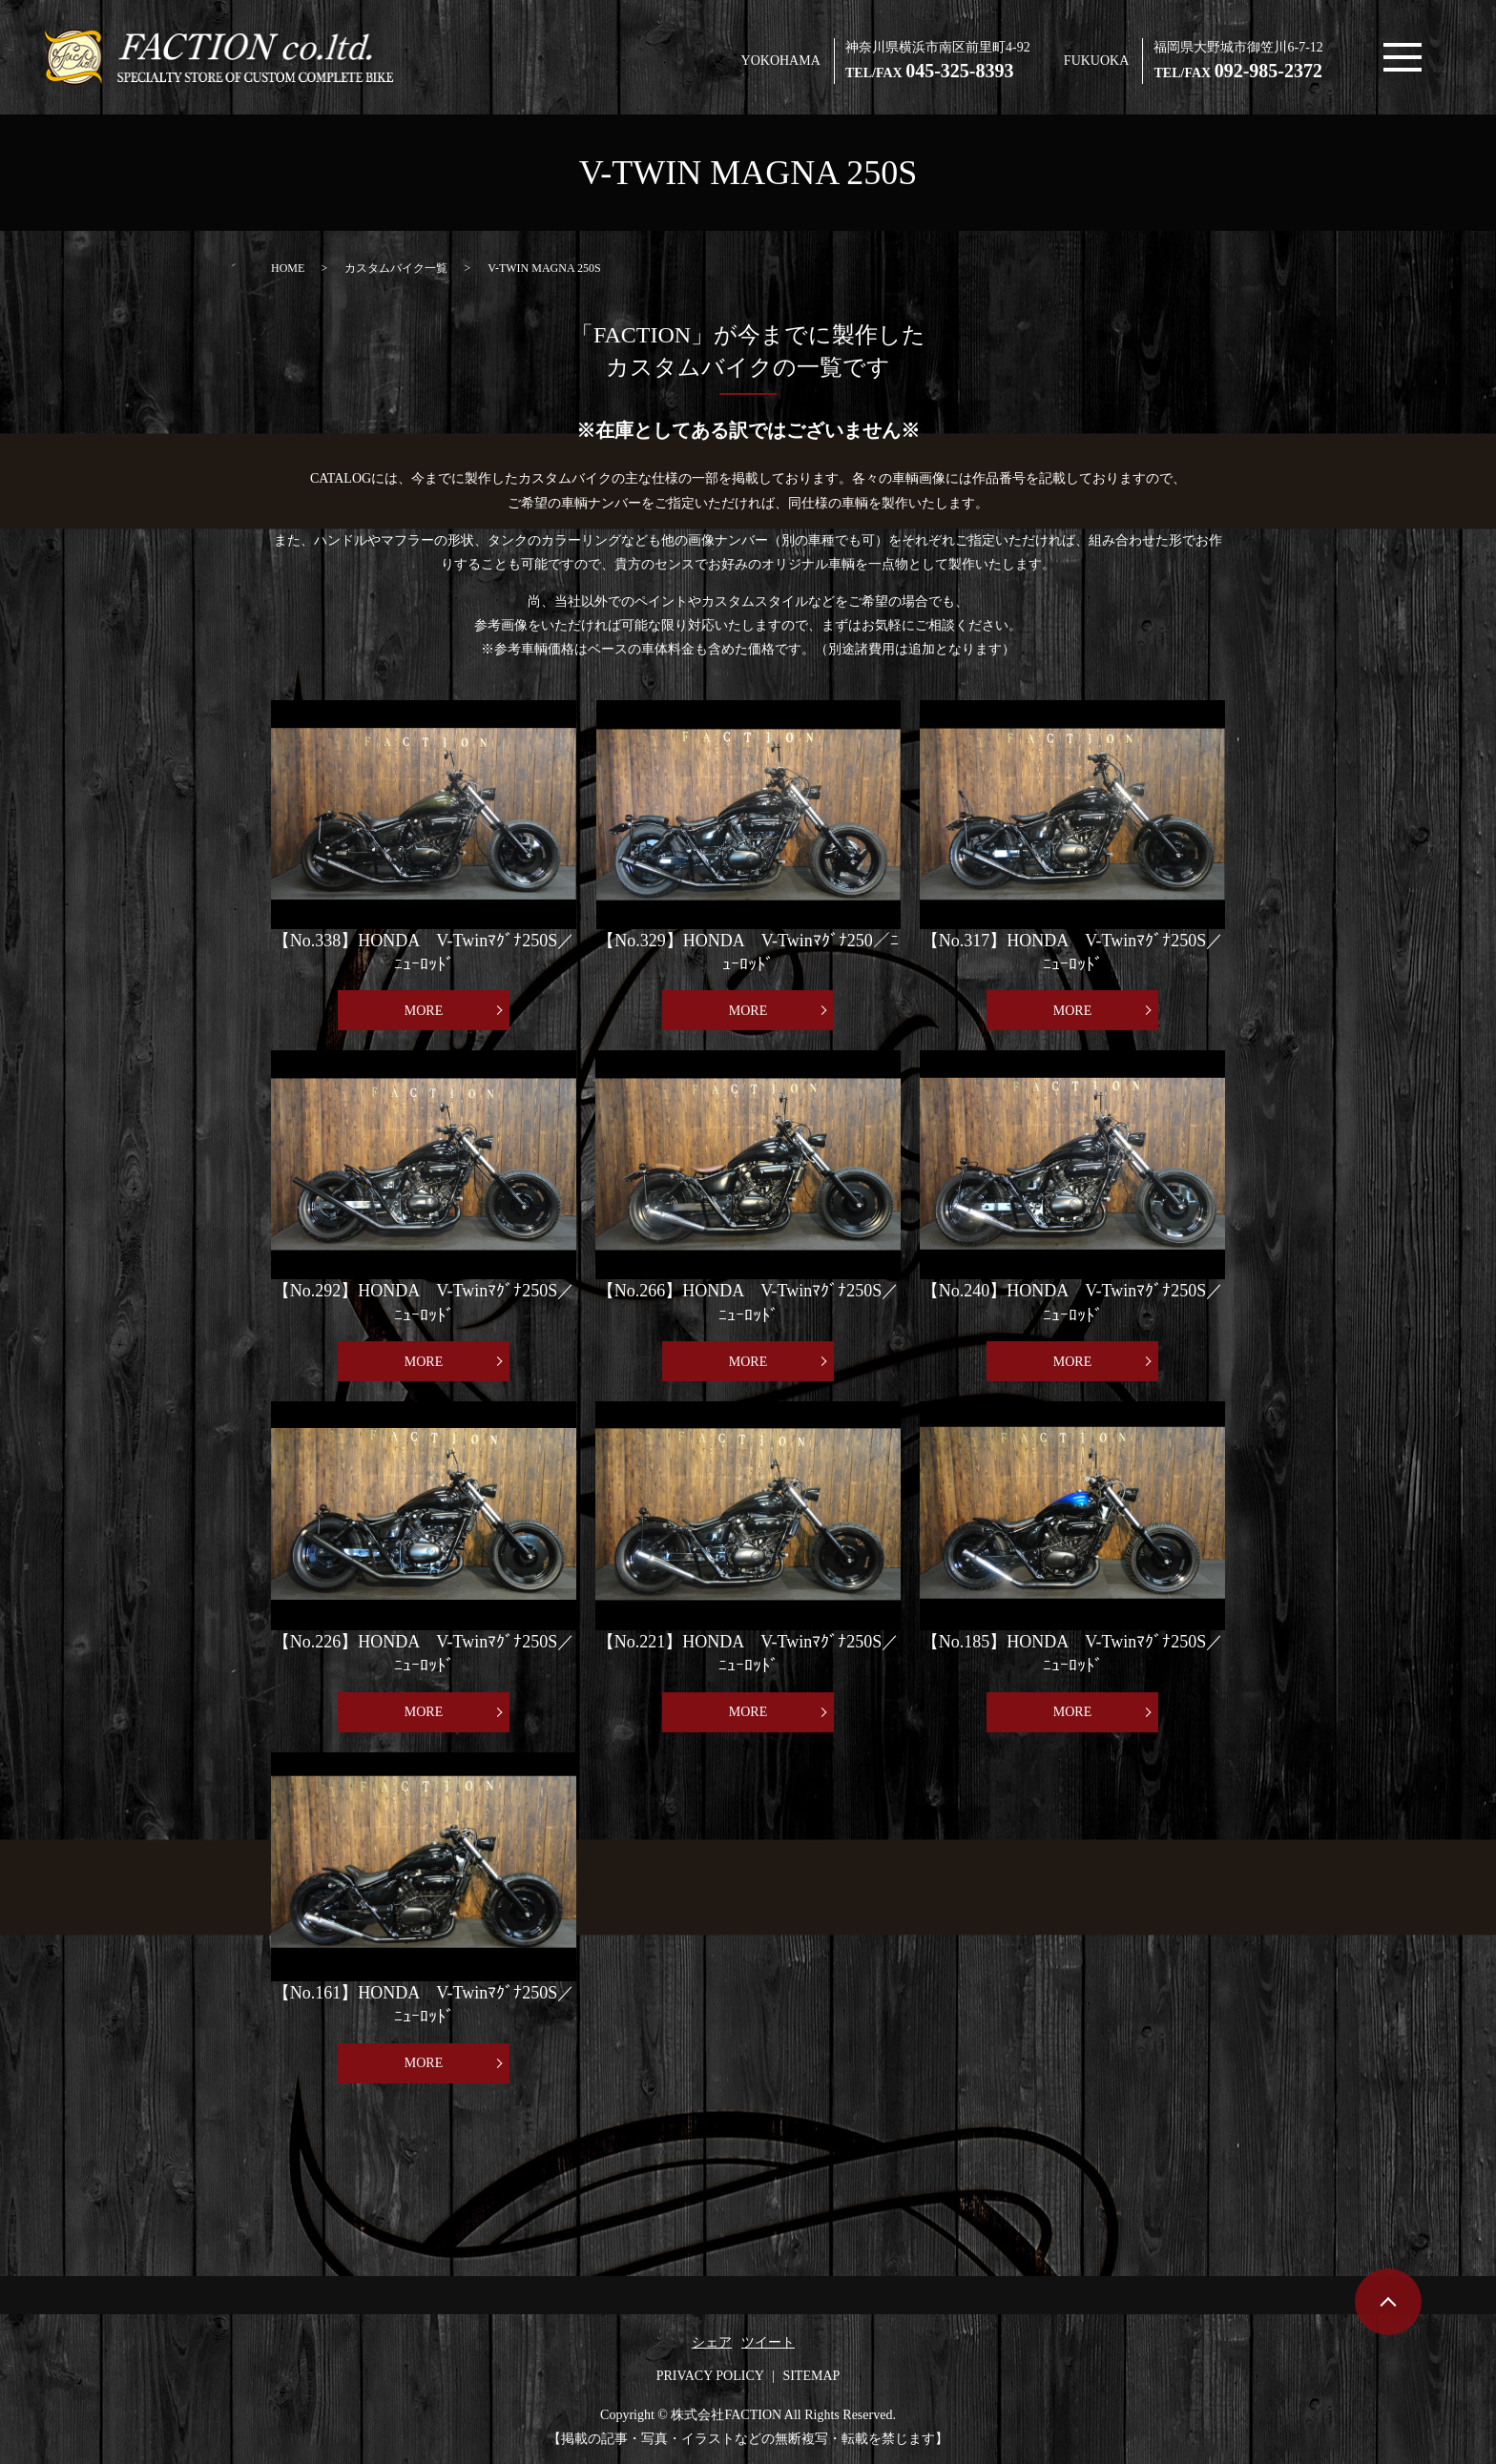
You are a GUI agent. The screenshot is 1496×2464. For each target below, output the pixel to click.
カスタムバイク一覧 (395, 268)
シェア (712, 2342)
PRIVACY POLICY (710, 2376)
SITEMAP (811, 2376)
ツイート (768, 2342)
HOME (287, 268)
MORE (424, 1011)
